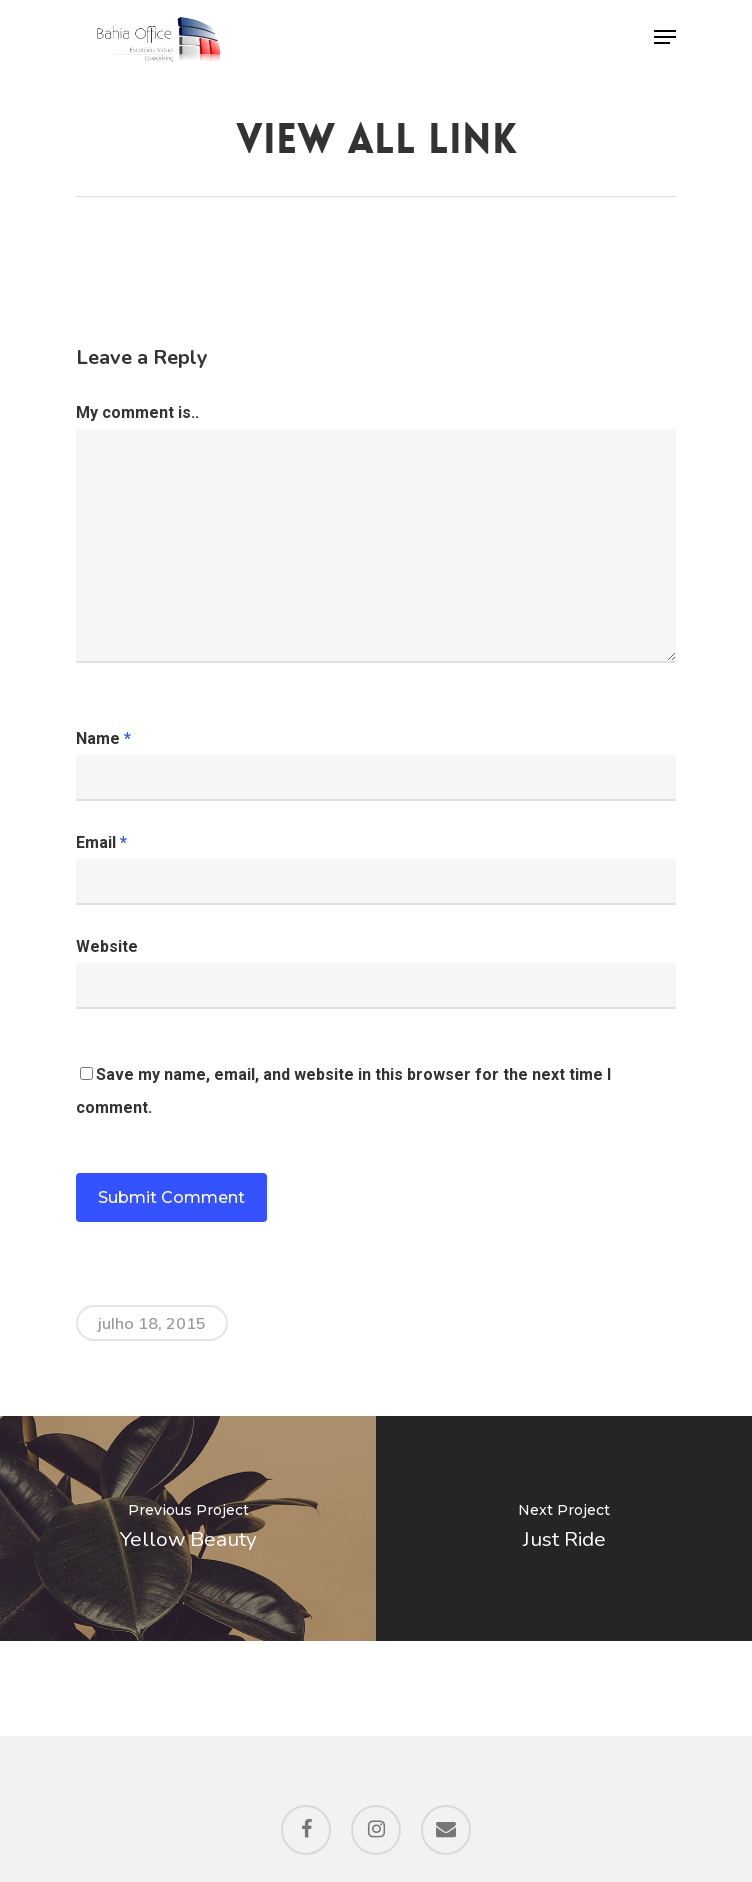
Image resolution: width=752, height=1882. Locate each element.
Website (107, 946)
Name (103, 738)
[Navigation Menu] (665, 37)
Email (101, 842)
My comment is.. (137, 412)
